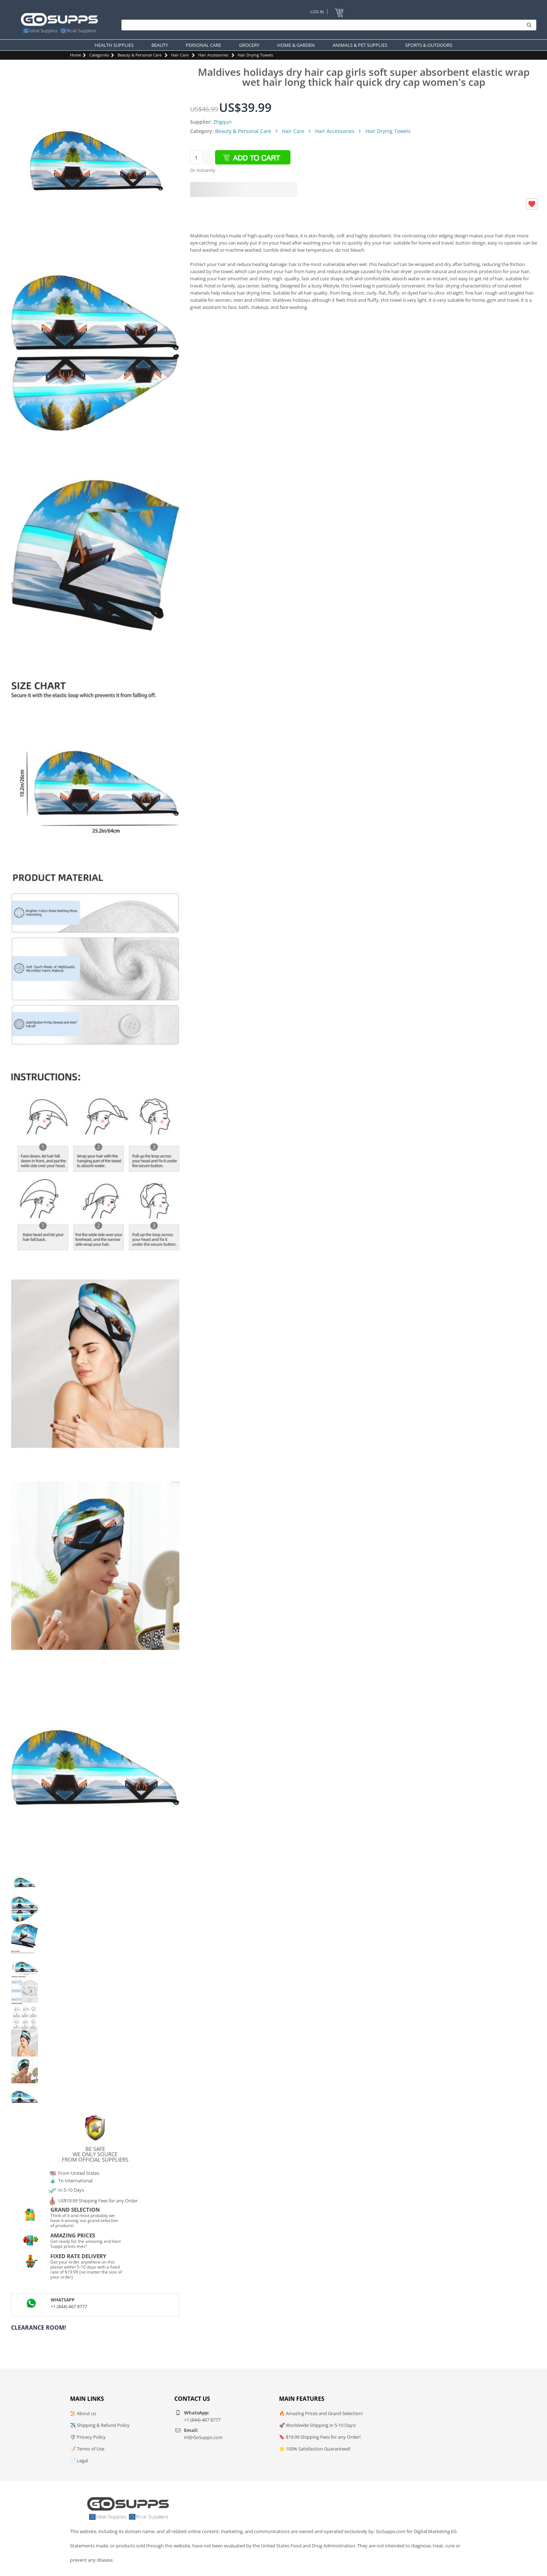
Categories (99, 55)
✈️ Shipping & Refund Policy (100, 2425)
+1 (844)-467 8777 (69, 2307)
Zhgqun (222, 121)
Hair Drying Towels (255, 55)
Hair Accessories (213, 55)
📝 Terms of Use (87, 2449)
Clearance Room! (38, 2327)
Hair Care (180, 55)
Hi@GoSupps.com (203, 2437)
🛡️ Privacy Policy (88, 2437)
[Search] (327, 25)
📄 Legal (79, 2460)
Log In (317, 11)
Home (75, 55)
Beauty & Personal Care (139, 55)
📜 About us (83, 2413)
